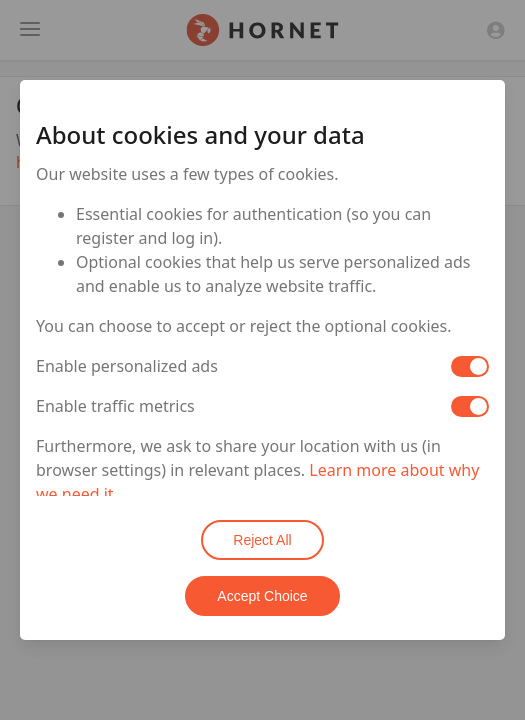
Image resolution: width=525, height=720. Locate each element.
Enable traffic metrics (115, 406)
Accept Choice (262, 596)
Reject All (262, 540)
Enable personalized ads (127, 366)
